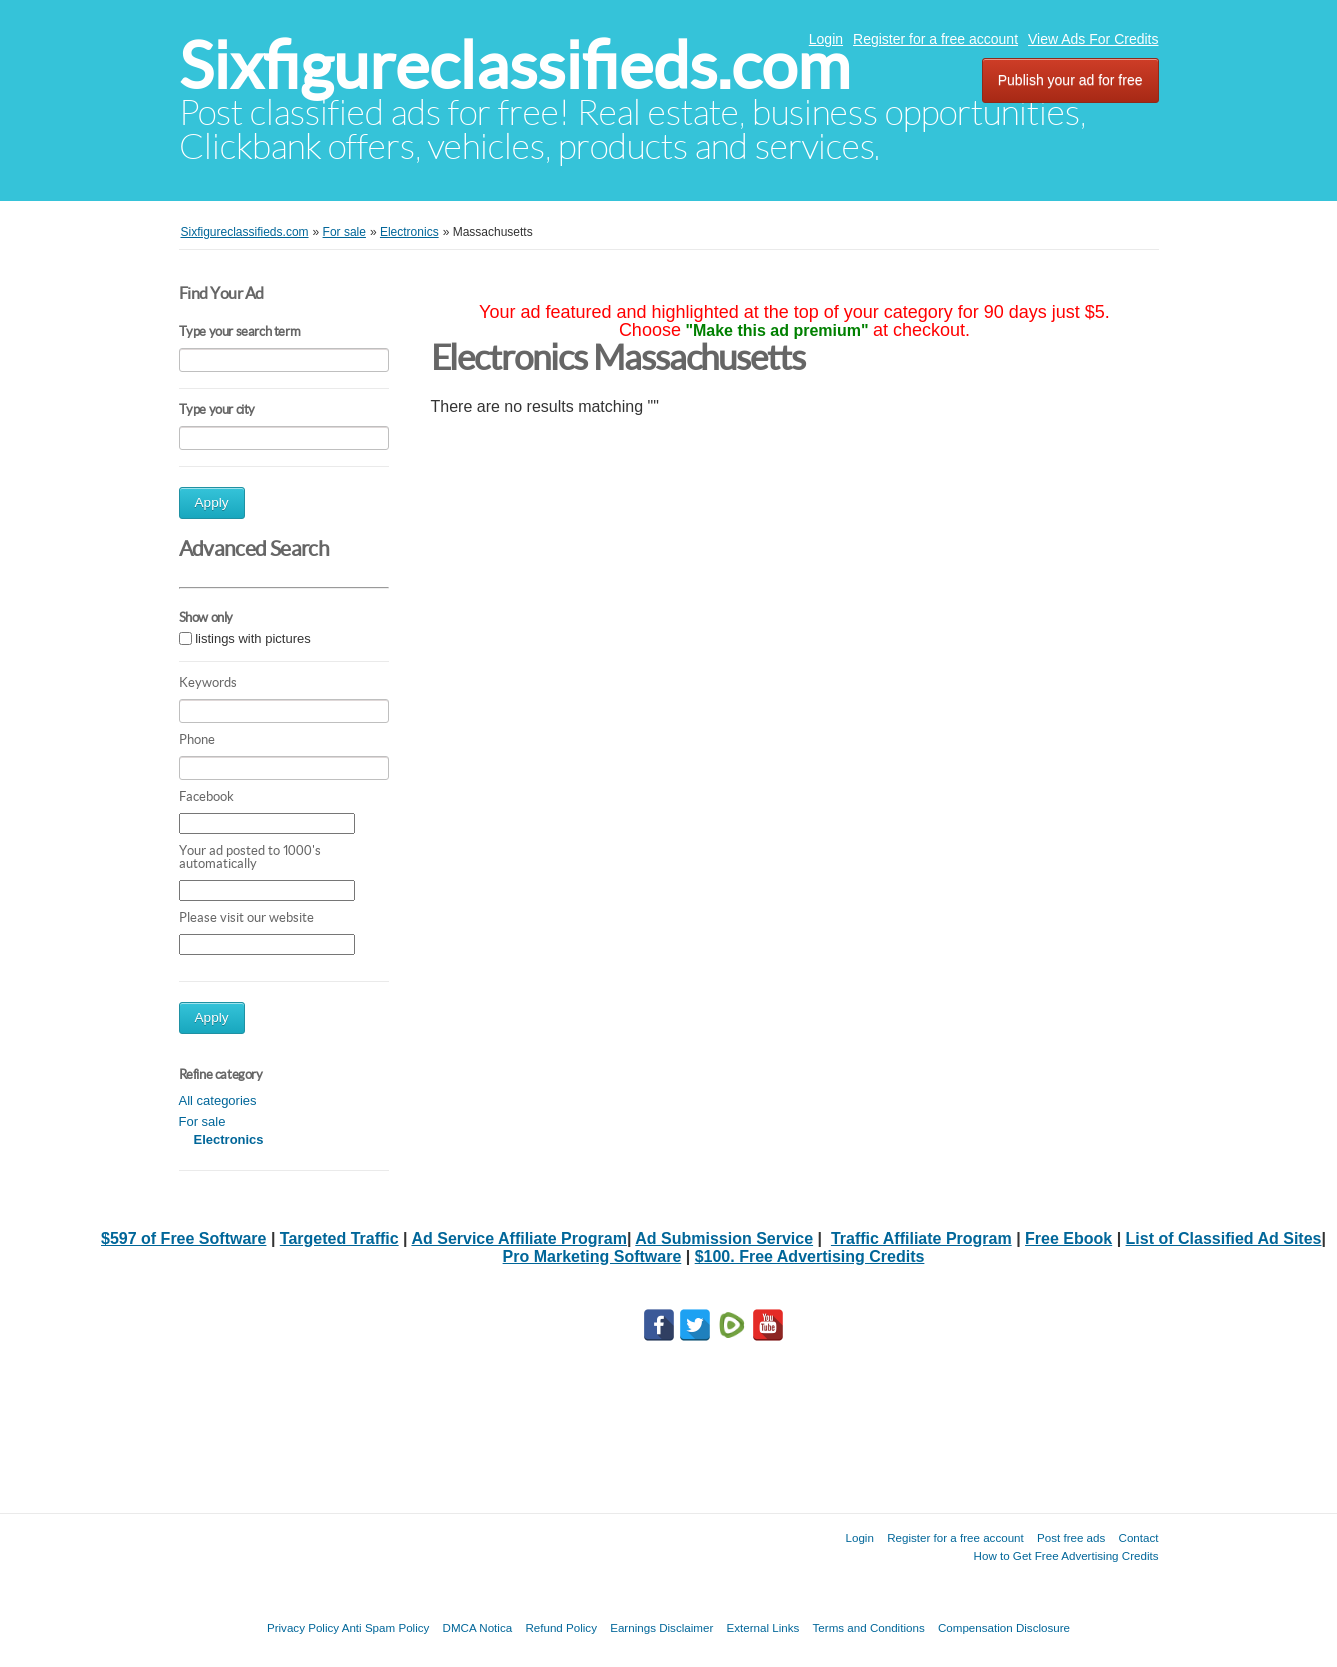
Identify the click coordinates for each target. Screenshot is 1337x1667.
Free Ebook (1068, 1238)
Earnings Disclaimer (661, 1627)
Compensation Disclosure (1004, 1627)
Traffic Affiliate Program (921, 1238)
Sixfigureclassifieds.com (514, 65)
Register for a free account (935, 39)
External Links (763, 1627)
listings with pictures (253, 638)
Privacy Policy (303, 1627)
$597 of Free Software (183, 1238)
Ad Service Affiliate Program (518, 1238)
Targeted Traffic (339, 1238)
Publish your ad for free (1070, 80)
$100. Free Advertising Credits (810, 1256)
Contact (1139, 1537)
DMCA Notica (478, 1627)
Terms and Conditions (869, 1627)
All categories (218, 1100)
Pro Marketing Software (592, 1256)
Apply (212, 502)
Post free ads (1071, 1537)
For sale (202, 1121)
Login (826, 39)
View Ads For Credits (1093, 39)
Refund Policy (561, 1627)
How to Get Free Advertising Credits (1066, 1555)
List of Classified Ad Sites (1224, 1238)
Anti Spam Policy (386, 1627)
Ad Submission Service (724, 1238)
